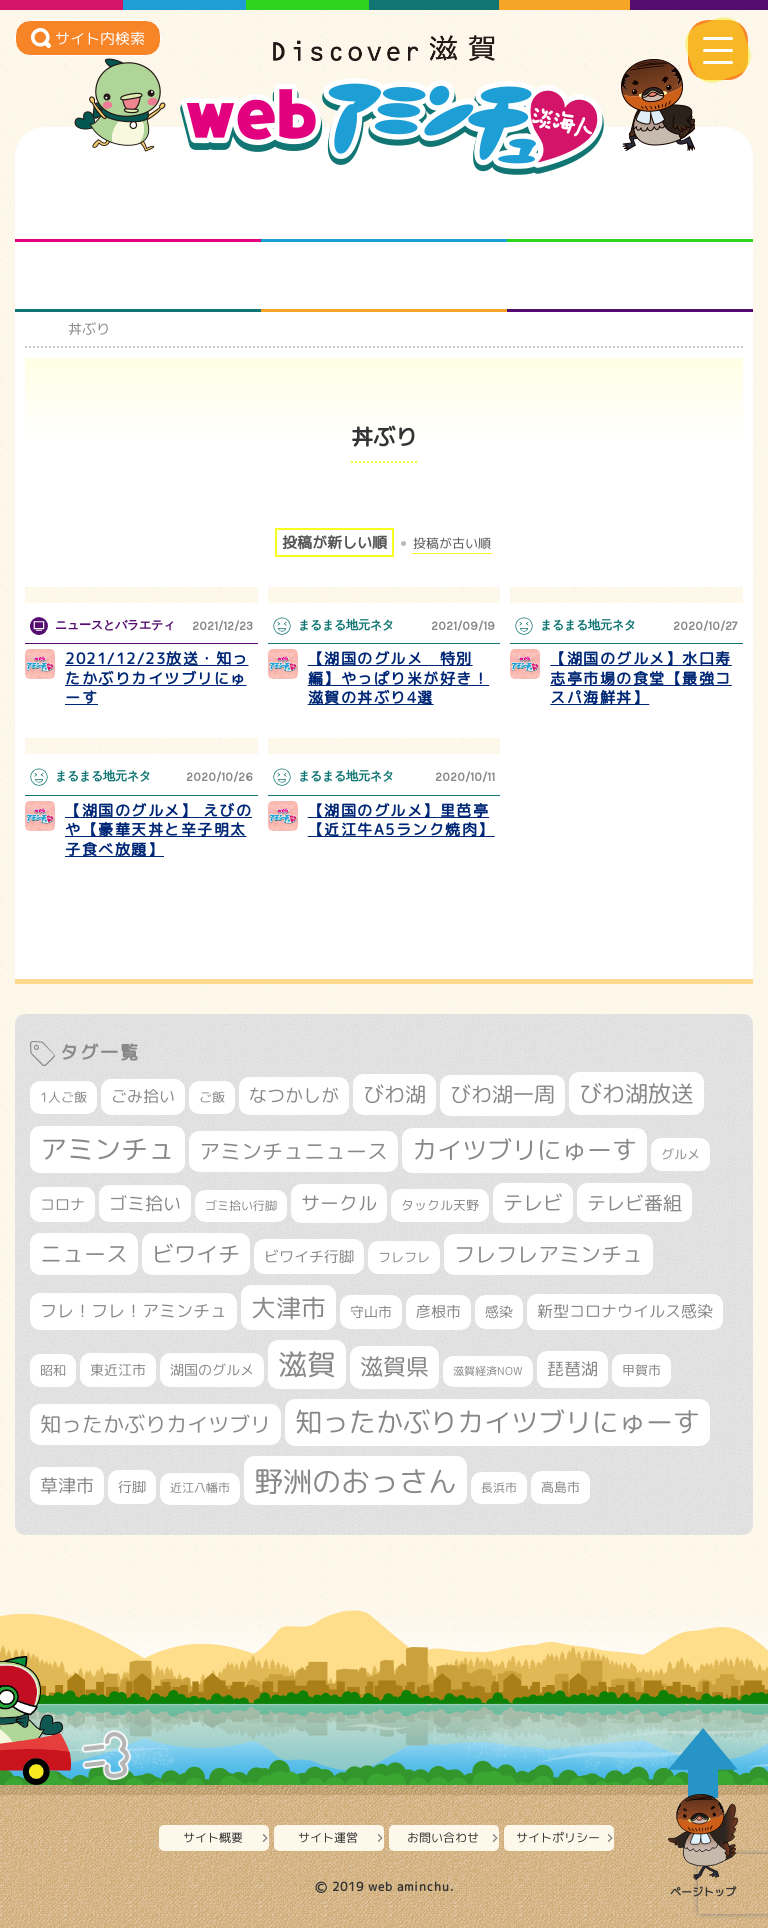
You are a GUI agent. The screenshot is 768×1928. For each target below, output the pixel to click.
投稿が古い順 (452, 543)
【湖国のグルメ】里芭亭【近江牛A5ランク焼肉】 (401, 820)
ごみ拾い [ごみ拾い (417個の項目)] (143, 1096)
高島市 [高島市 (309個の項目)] (560, 1487)
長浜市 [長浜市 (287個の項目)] (499, 1487)
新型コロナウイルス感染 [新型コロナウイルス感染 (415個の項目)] (625, 1311)
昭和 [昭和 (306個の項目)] (53, 1370)
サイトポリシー (558, 1837)
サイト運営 (328, 1837)
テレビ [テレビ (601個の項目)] (533, 1202)
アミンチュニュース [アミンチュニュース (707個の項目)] (293, 1151)
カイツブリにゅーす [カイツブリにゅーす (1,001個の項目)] (524, 1149)
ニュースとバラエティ (630, 277)
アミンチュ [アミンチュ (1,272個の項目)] (107, 1149)
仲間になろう (630, 207)
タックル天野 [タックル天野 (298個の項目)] (440, 1205)
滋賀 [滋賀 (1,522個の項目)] (307, 1364)
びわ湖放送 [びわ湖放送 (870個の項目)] (636, 1093)
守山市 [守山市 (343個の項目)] (371, 1312)
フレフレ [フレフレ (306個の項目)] (404, 1257)
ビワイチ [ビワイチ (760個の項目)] (196, 1253)
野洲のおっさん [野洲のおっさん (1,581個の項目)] (355, 1480)
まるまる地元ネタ (138, 277)
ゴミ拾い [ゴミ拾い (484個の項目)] (145, 1203)
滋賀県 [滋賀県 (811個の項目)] (394, 1366)
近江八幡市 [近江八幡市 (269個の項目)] (200, 1488)
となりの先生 (384, 207)
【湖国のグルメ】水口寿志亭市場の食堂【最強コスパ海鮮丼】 (641, 678)
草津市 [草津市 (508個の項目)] (67, 1485)
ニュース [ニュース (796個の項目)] (84, 1253)
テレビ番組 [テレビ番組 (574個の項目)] (634, 1202)
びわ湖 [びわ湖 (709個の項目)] (394, 1094)
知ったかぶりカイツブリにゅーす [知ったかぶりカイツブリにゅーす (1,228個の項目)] (497, 1422)
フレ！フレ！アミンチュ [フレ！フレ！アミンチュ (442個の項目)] (133, 1310)
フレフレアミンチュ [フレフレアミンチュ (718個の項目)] (548, 1254)
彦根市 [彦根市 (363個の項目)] (438, 1311)
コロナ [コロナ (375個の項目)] (62, 1204)
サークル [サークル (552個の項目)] (339, 1203)
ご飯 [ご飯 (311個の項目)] (212, 1097)
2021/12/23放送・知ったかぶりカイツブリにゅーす (157, 678)
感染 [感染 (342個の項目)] (499, 1312)
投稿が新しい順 (334, 542)
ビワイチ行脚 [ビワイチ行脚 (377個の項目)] (309, 1256)
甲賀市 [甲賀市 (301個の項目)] (641, 1370)
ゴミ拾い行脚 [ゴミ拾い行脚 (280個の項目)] (241, 1205)
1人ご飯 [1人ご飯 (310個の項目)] (63, 1097)
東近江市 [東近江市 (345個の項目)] (118, 1370)
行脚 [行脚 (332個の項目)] (132, 1486)
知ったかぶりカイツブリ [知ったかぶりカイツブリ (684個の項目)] (155, 1424)
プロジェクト (384, 277)
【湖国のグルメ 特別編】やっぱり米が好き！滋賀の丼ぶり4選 (399, 678)
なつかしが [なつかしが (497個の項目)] (294, 1095)
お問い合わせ (443, 1837)
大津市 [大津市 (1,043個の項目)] (288, 1307)
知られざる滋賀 (138, 207)
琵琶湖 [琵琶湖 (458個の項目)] (572, 1368)
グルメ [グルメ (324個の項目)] (680, 1154)
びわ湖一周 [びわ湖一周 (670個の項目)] (502, 1094)
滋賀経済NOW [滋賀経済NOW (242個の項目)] (488, 1371)
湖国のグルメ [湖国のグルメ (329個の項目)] (212, 1369)
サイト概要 (213, 1837)
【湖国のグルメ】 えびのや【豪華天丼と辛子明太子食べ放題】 (158, 830)
